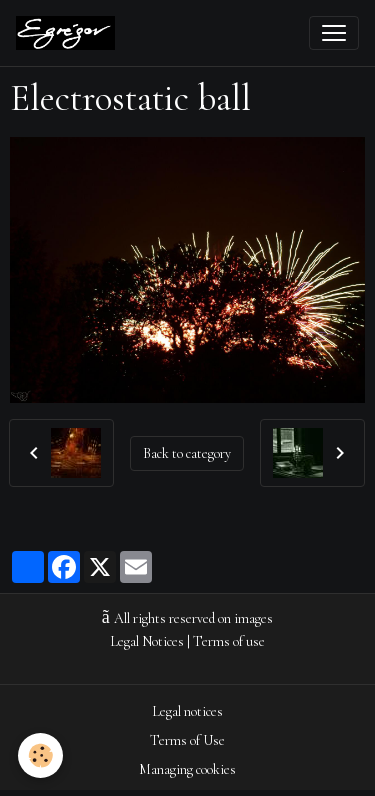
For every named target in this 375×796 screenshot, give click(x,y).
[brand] (69, 33)
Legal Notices (147, 641)
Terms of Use (187, 740)
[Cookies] (40, 755)
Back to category (187, 453)
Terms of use (229, 641)
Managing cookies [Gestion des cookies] (187, 769)
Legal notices (187, 711)
